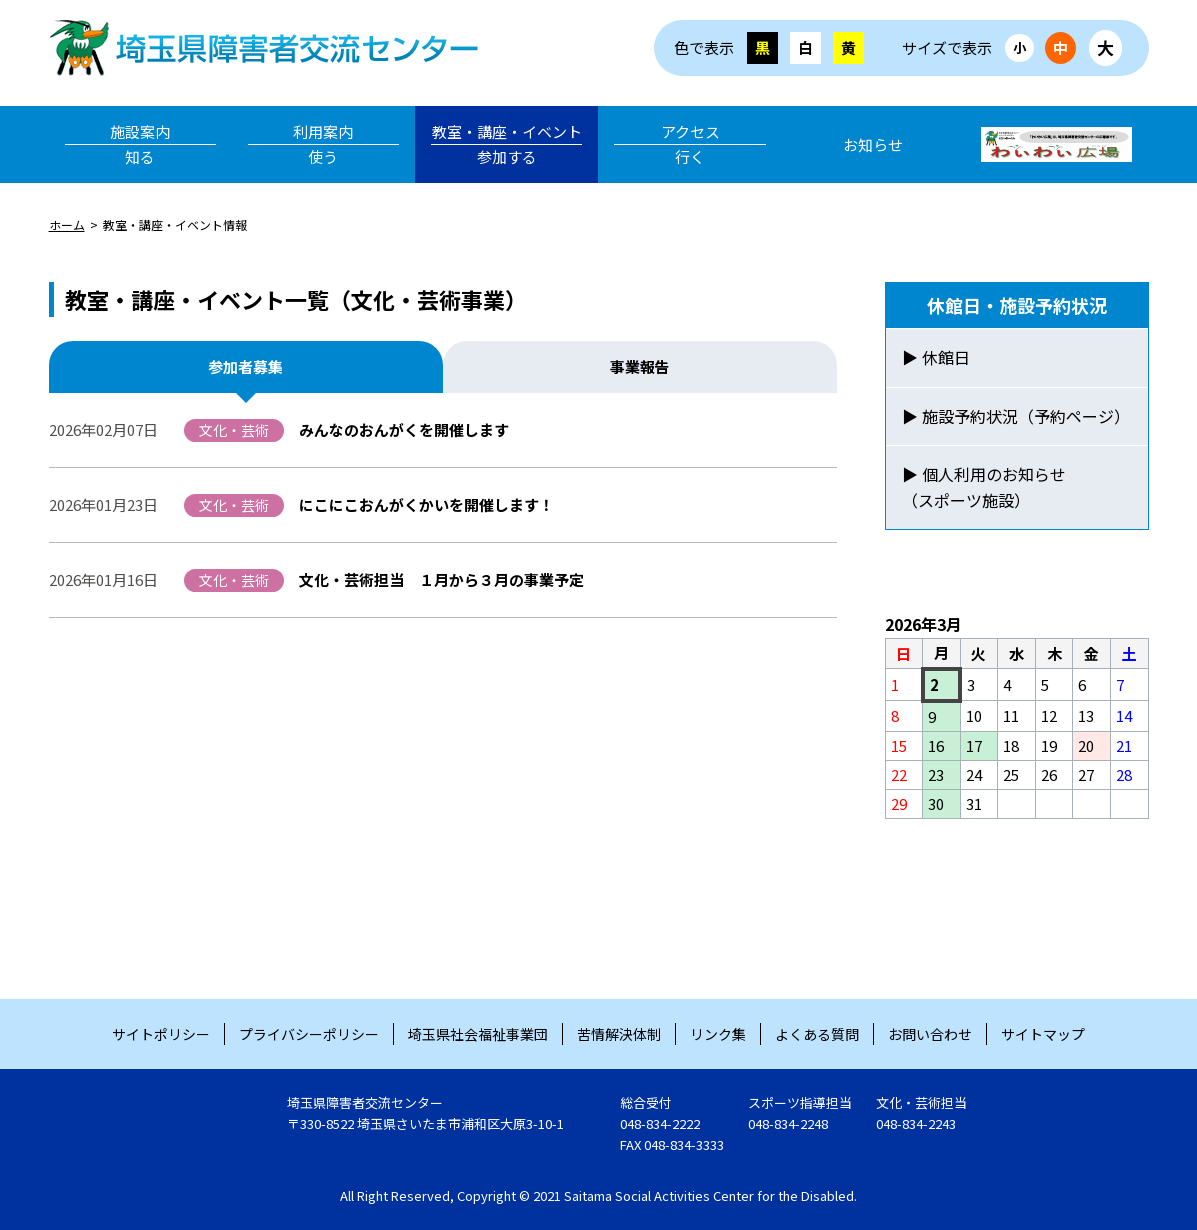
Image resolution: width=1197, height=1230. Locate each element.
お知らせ (873, 144)
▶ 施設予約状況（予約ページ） (1016, 416)
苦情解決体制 (619, 1034)
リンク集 (718, 1034)
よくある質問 (817, 1034)
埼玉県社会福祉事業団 (478, 1034)
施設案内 (140, 145)
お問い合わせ (930, 1034)
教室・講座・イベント (506, 145)
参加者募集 (245, 366)
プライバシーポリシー (309, 1034)
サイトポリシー (161, 1034)
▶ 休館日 (936, 357)
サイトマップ (1043, 1034)
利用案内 (323, 145)
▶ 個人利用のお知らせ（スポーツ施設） (984, 487)
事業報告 (640, 366)
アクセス (689, 145)
